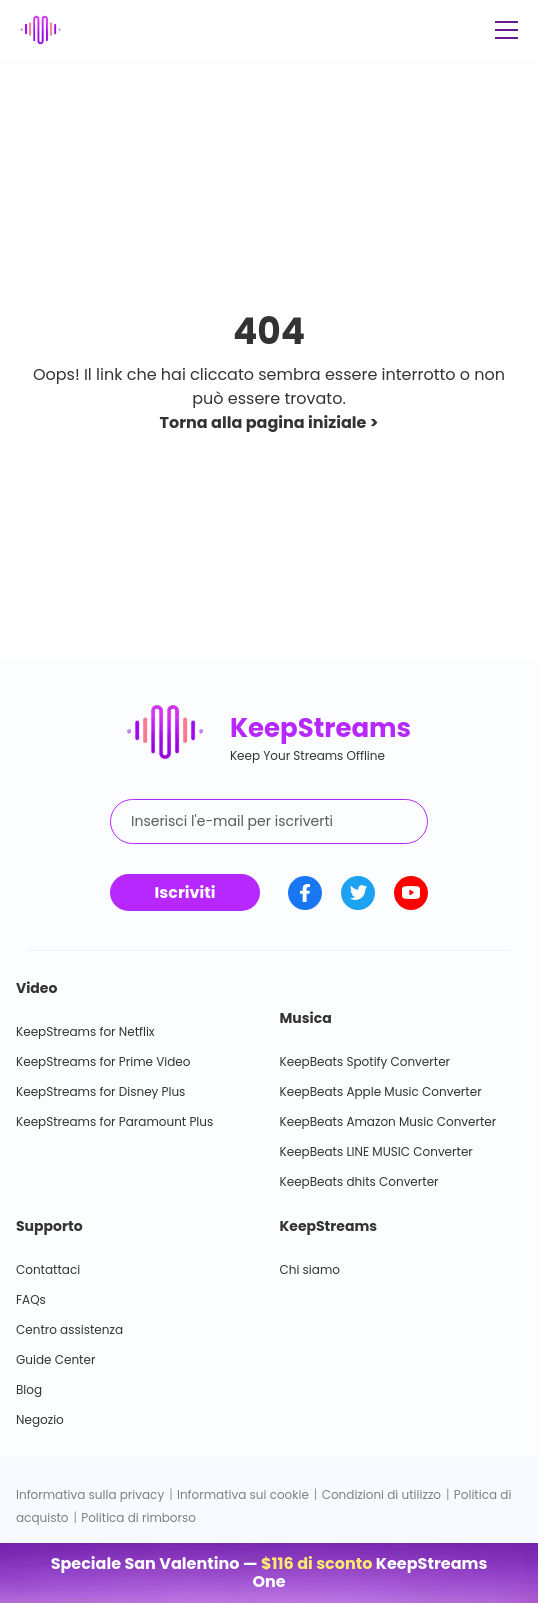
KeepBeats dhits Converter (359, 1181)
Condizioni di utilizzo (381, 1494)
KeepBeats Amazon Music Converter (388, 1121)
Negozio (40, 1419)
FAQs (31, 1299)
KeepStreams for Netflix (85, 1031)
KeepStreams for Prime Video (103, 1061)
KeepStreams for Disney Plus (100, 1091)
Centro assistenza (69, 1329)
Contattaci (48, 1269)
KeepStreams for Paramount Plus (114, 1121)
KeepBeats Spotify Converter (365, 1061)
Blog (29, 1389)
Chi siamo (310, 1269)
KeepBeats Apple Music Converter (381, 1091)
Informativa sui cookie (243, 1494)
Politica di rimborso (138, 1517)
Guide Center (55, 1359)
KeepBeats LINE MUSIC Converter (376, 1151)
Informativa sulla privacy (90, 1494)
